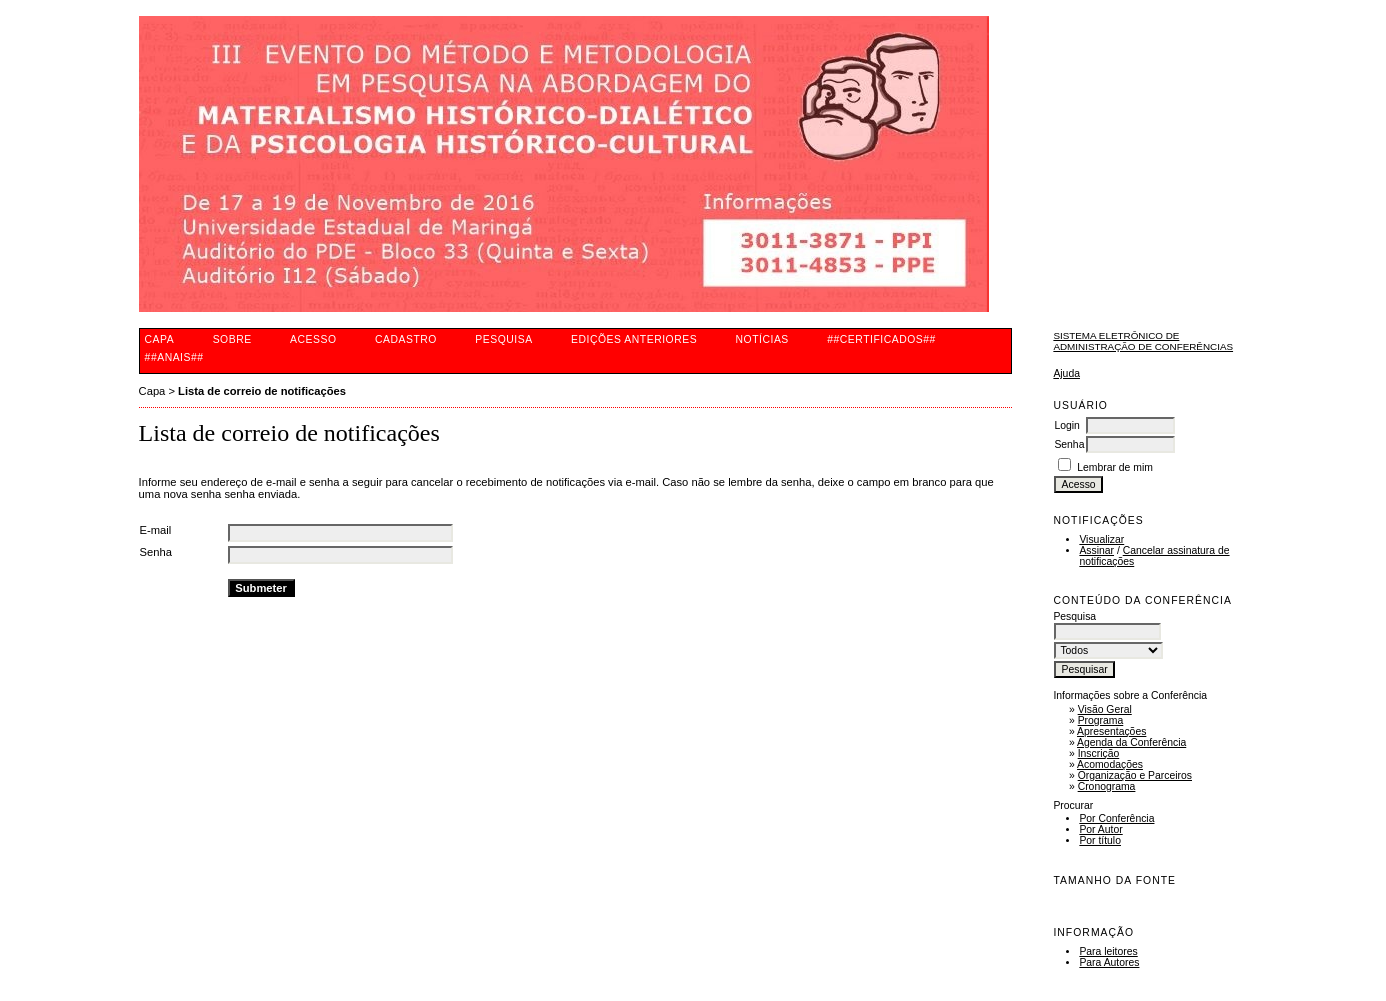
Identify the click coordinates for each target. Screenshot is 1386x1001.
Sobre (232, 339)
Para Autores (1109, 962)
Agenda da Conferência (1131, 742)
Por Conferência (1116, 818)
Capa (160, 339)
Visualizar (1101, 539)
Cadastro (406, 339)
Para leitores (1108, 951)
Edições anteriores (634, 339)
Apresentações (1111, 731)
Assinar (1096, 550)
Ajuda (1066, 373)
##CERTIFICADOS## (881, 339)
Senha (1069, 444)
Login (1066, 425)
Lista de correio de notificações (262, 391)
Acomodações (1110, 764)
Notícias (762, 339)
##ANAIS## (174, 357)
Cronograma (1107, 786)
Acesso (313, 339)
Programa (1101, 720)
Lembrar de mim (1115, 467)
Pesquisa (503, 339)
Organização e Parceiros (1135, 775)
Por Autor (1100, 829)
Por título (1100, 840)
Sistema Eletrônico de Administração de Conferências (1143, 341)
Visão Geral (1105, 709)
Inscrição (1099, 753)
